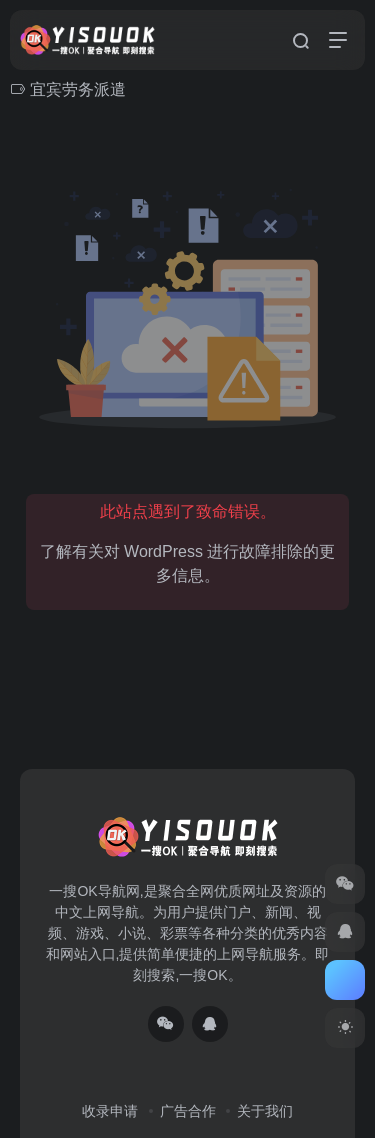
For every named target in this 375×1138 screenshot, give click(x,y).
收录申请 (110, 1111)
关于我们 (265, 1111)
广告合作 (188, 1111)
